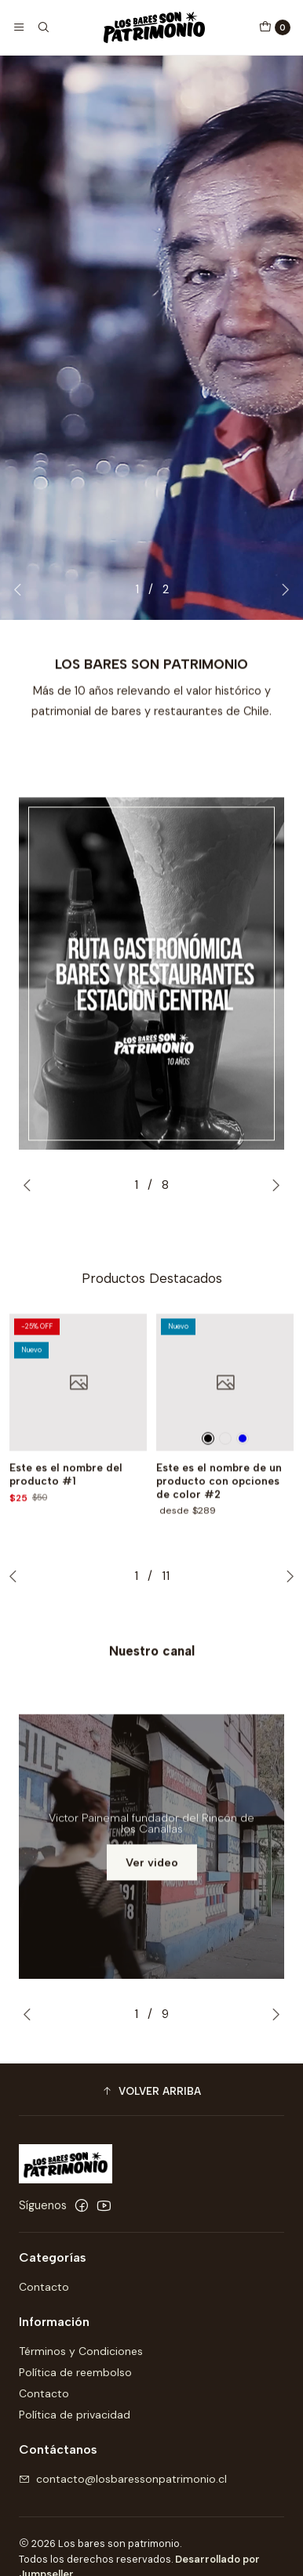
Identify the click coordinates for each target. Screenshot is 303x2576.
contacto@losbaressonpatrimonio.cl (123, 2479)
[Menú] (18, 27)
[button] (151, 2091)
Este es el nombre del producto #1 (65, 1520)
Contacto (44, 2287)
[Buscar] (42, 27)
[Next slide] (282, 589)
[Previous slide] (21, 589)
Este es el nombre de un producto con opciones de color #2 (219, 1526)
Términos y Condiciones (81, 2351)
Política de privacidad (74, 2415)
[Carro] (275, 27)
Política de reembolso (75, 2372)
